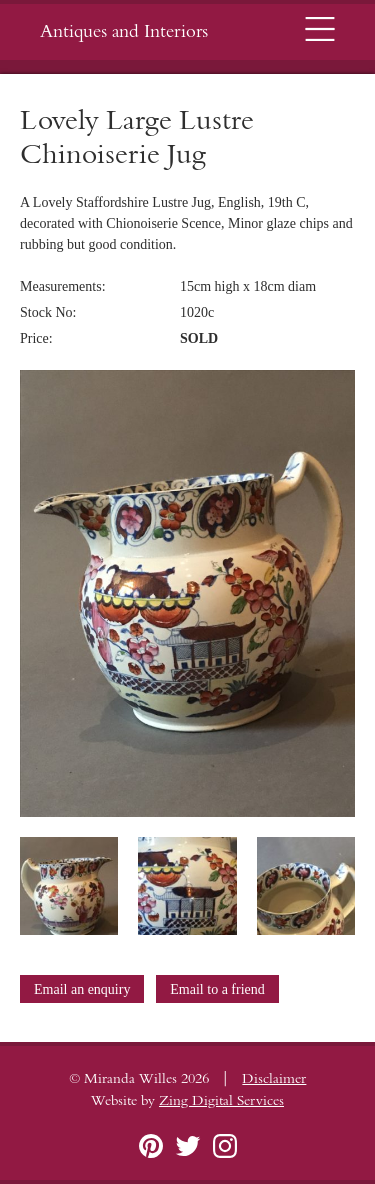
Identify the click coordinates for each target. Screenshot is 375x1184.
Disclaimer (274, 1079)
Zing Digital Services (221, 1101)
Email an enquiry (82, 989)
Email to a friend (217, 989)
